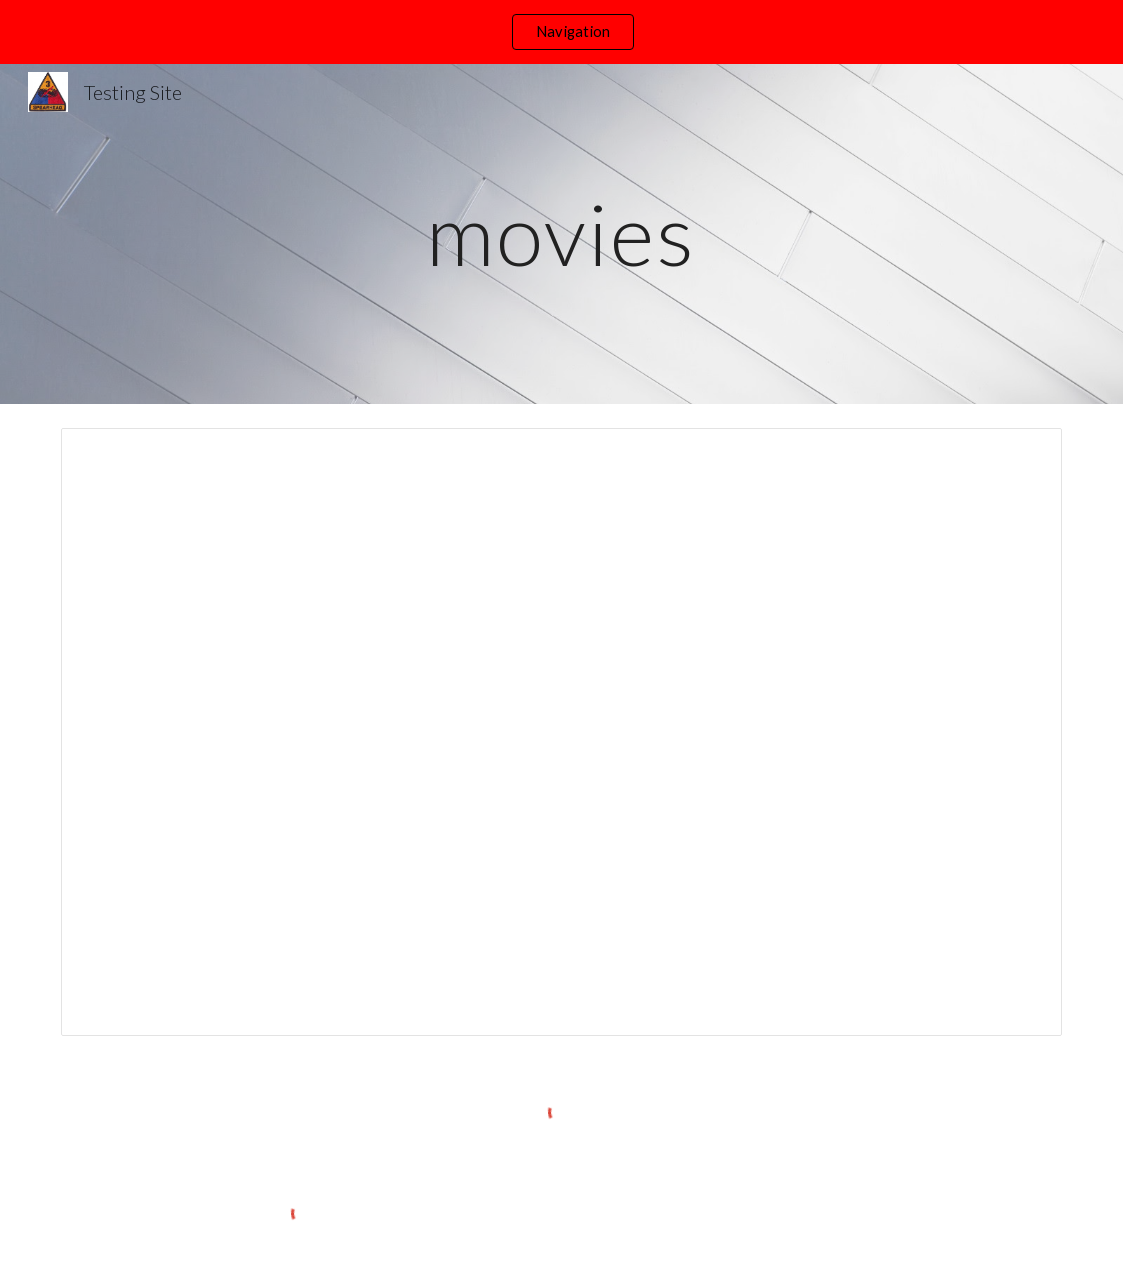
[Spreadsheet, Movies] (561, 732)
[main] (561, 233)
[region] (561, 32)
